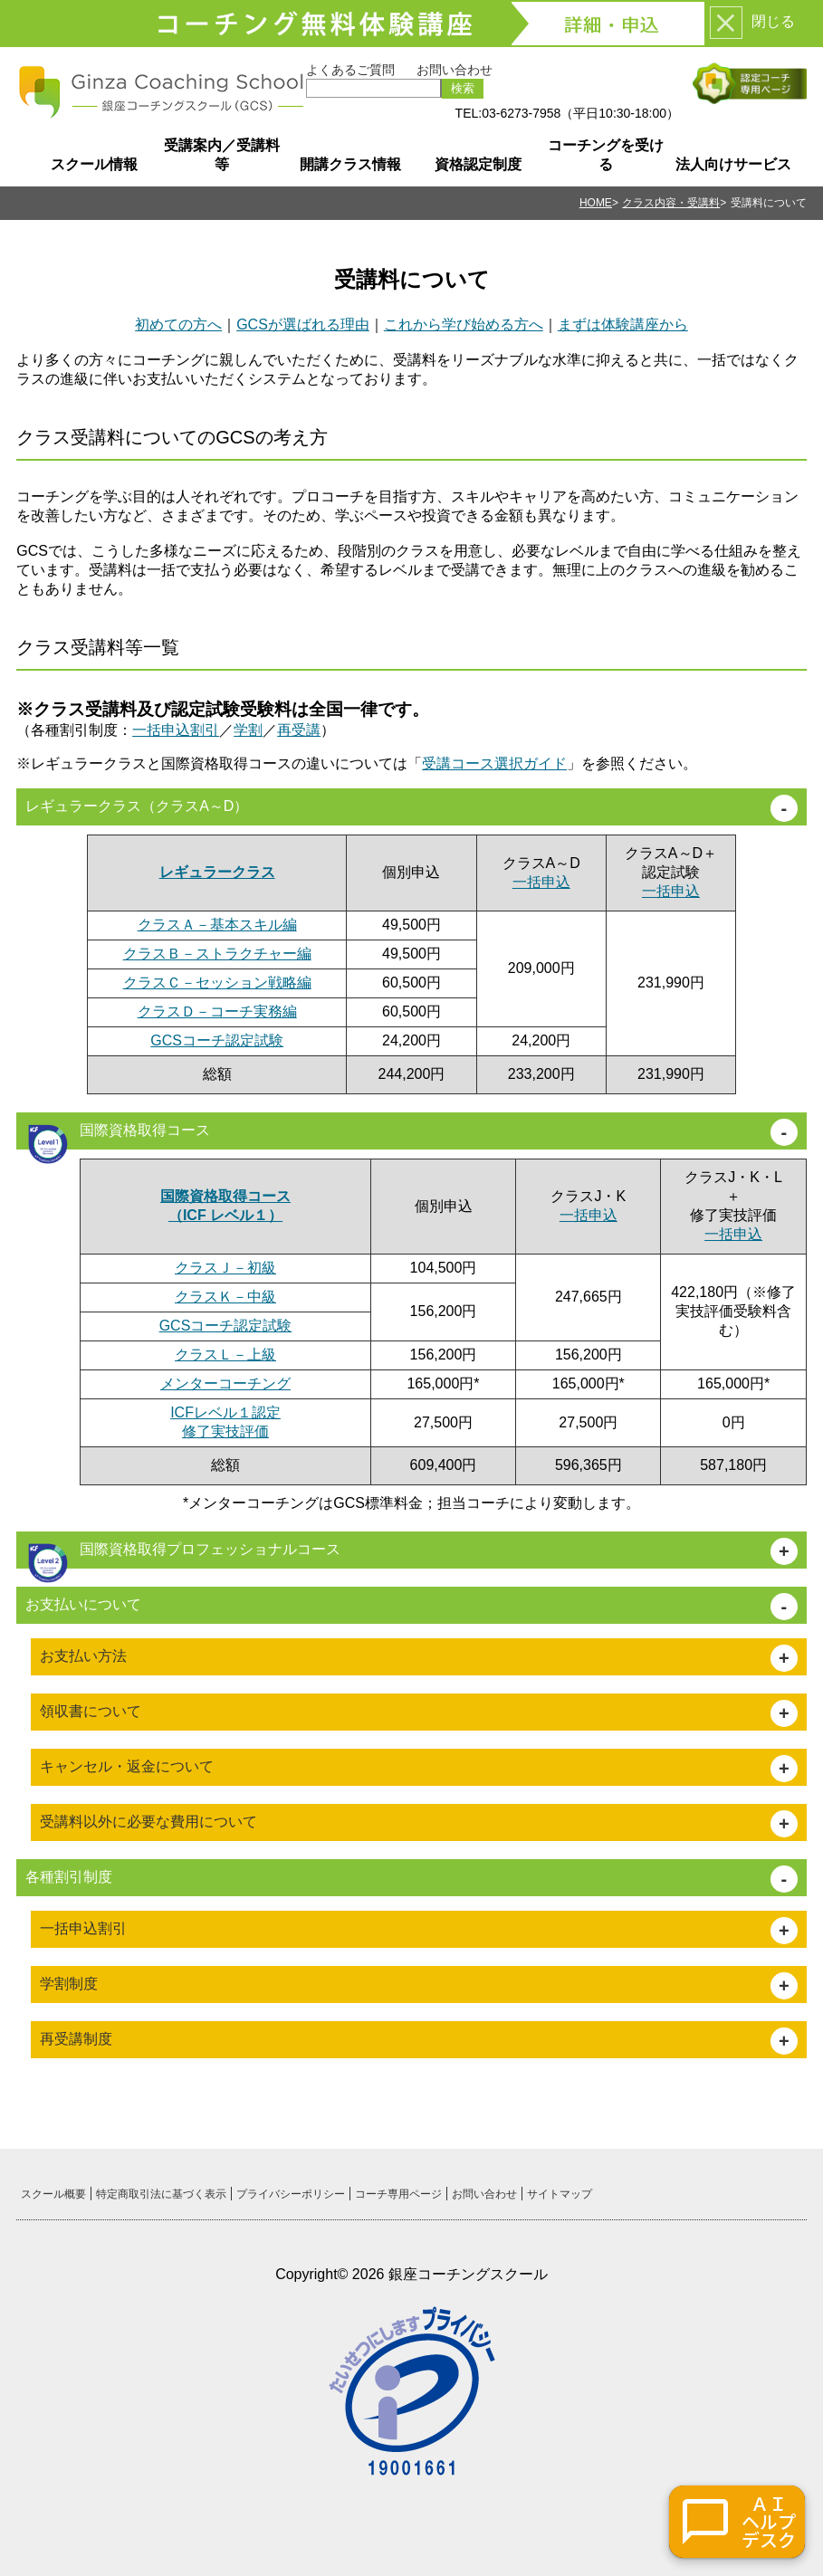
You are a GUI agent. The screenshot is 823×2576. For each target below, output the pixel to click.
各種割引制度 (68, 1876)
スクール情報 (94, 164)
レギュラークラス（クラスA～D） (136, 806)
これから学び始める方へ (463, 324)
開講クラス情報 (350, 164)
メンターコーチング (225, 1383)
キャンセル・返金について (127, 1766)
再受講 (299, 730)
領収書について (90, 1711)
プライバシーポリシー (290, 2194)
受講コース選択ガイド (494, 763)
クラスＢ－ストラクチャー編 (217, 953)
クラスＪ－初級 (225, 1267)
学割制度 (69, 1983)
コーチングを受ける (606, 155)
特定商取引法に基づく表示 (161, 2194)
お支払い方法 (83, 1656)
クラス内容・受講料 (671, 202)
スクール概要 (53, 2194)
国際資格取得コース (117, 1135)
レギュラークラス (217, 872)
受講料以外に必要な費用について (148, 1821)
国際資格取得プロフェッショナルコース (182, 1555)
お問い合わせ (454, 69)
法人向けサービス (733, 164)
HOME (595, 202)
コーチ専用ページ (398, 2194)
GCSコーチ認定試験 (216, 1040)
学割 (248, 730)
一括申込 (541, 882)
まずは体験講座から (623, 324)
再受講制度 (76, 2038)
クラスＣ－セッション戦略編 (217, 982)
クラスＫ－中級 (225, 1296)
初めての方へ (178, 324)
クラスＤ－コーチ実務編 (217, 1011)
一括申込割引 (175, 730)
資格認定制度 (478, 164)
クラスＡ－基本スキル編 (217, 924)
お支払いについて (83, 1604)
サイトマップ (559, 2194)
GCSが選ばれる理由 (302, 324)
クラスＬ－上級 (225, 1354)
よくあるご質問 (350, 69)
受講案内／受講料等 (222, 155)
